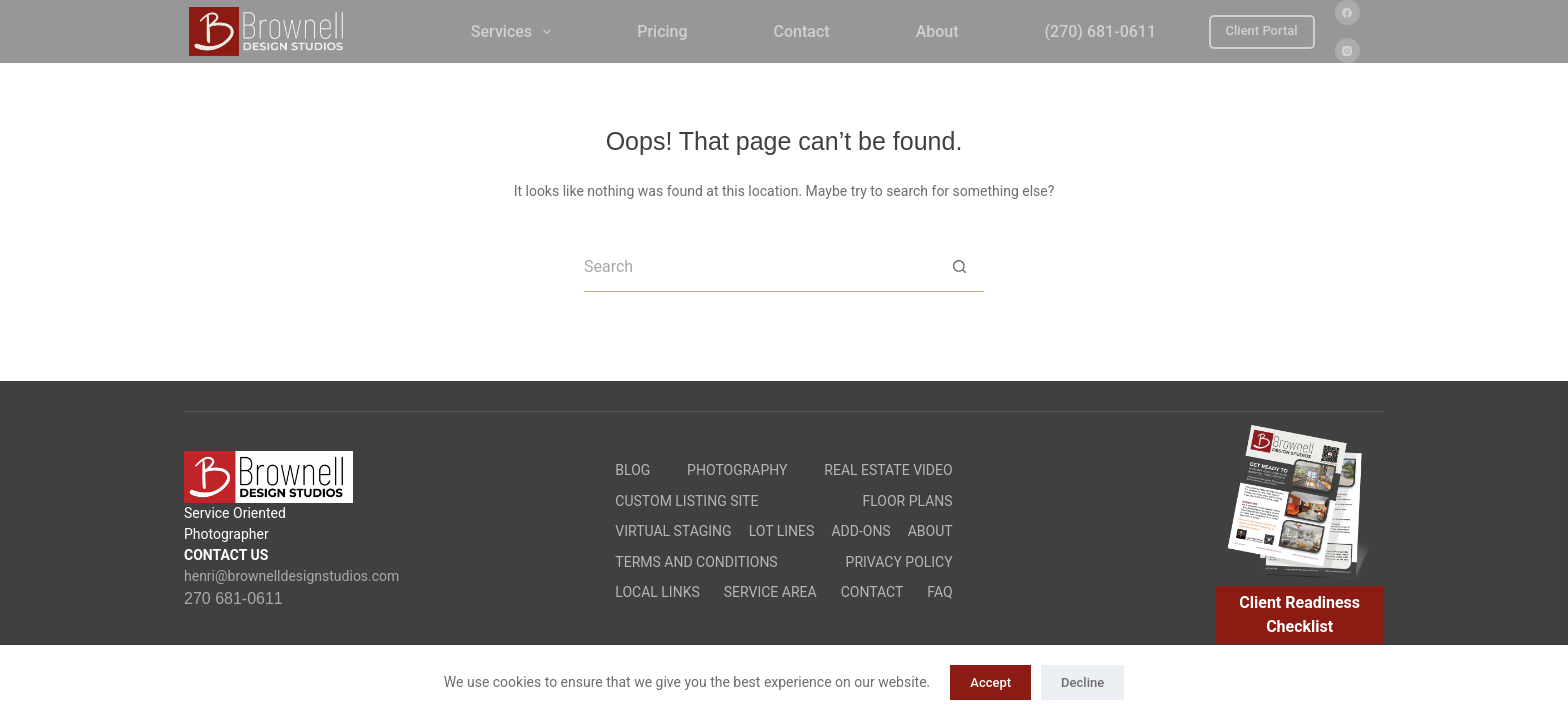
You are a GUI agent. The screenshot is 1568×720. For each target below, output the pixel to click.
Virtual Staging (673, 531)
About (937, 31)
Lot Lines (782, 531)
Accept (990, 682)
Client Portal (1262, 30)
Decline (1082, 682)
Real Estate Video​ (888, 470)
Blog (632, 470)
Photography (737, 470)
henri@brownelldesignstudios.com (291, 576)
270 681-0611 (233, 598)
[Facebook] (1347, 12)
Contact (802, 31)
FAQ (939, 592)
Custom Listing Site (686, 501)
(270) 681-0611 (1100, 31)
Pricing (662, 31)
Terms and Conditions (696, 562)
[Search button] (959, 267)
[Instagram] (1347, 50)
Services (515, 32)
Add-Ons (860, 531)
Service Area (770, 592)
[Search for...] (759, 267)
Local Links (657, 592)
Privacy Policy (899, 562)
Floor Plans (908, 501)
